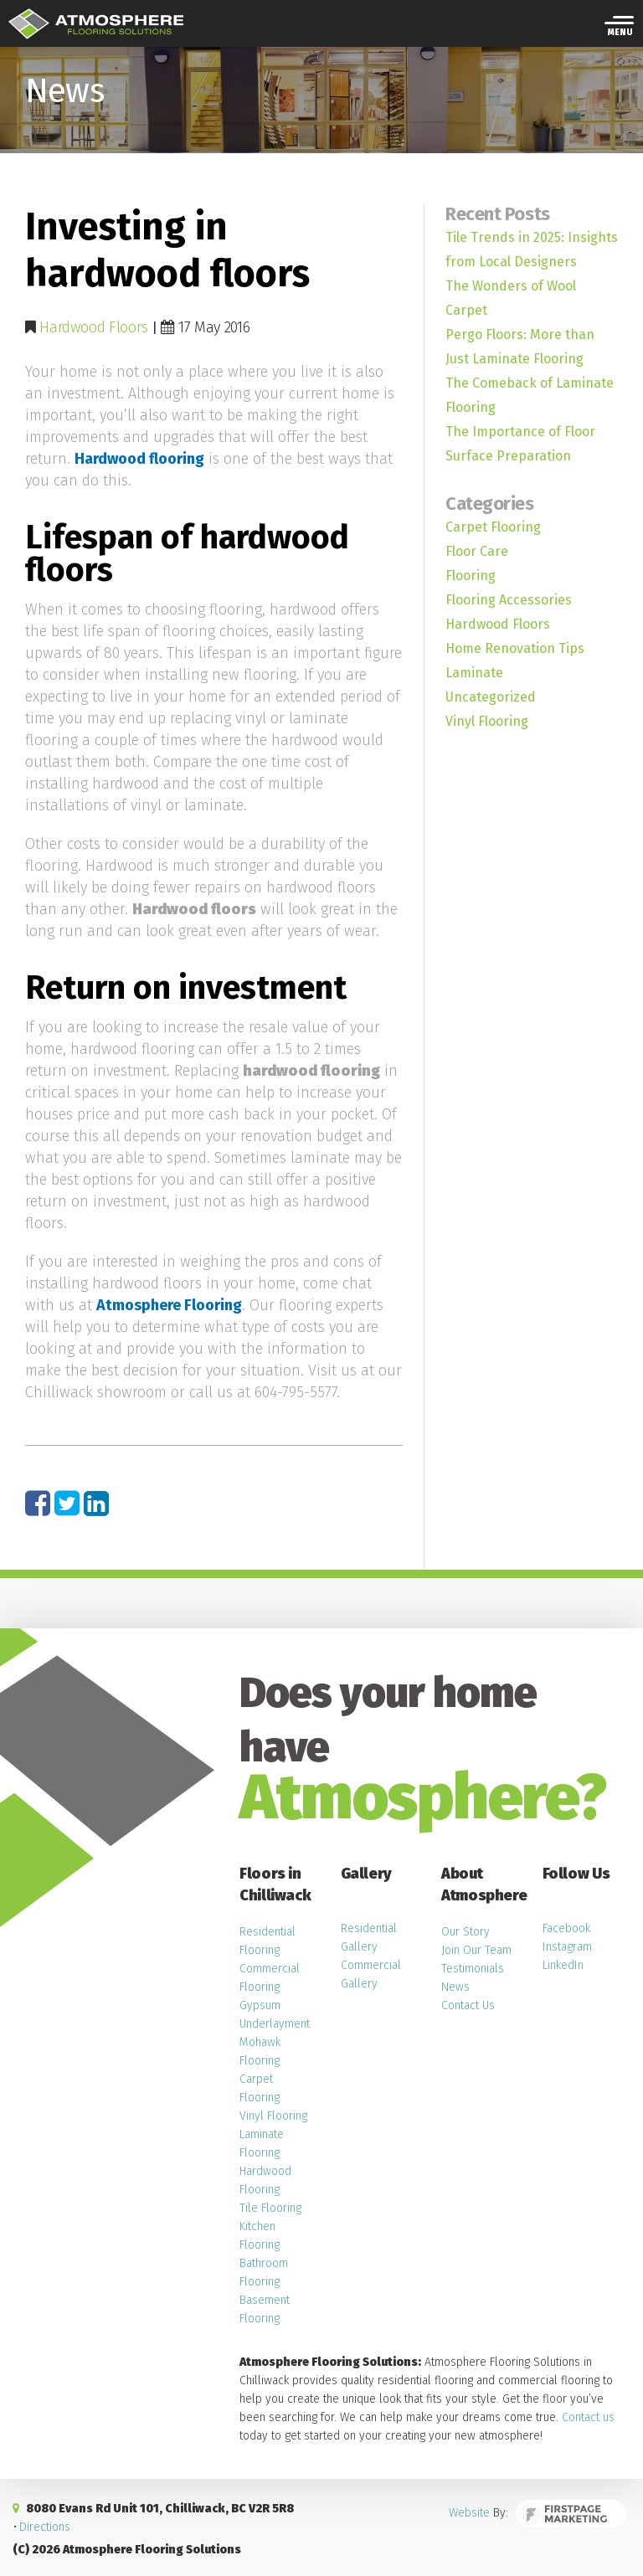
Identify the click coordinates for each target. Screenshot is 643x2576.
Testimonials (472, 1969)
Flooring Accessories (508, 600)
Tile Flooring (270, 2208)
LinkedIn (563, 1965)
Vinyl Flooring (486, 721)
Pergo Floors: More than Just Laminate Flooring (519, 346)
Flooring (470, 576)
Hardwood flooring (139, 459)
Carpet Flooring (493, 527)
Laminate (474, 673)
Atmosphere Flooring (169, 1305)
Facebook (566, 1928)
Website (478, 2515)
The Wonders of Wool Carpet (510, 298)
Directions (44, 2527)
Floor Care (476, 551)
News (455, 1987)
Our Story (465, 1932)
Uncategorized (490, 697)
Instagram (567, 1947)
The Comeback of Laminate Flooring (529, 395)
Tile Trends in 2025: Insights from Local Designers (531, 249)
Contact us (588, 2417)
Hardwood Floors (93, 327)
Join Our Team (476, 1950)
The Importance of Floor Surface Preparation (520, 444)
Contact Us (468, 2005)
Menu (620, 33)
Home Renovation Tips (514, 648)
